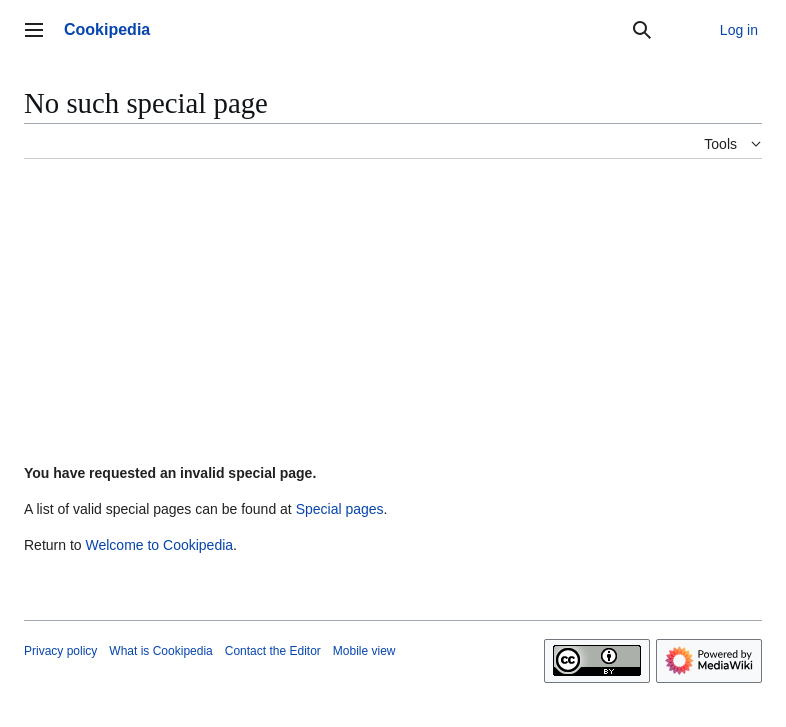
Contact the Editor (273, 651)
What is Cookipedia (160, 651)
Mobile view (364, 651)
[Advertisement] (393, 315)
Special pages (340, 509)
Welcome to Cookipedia (159, 545)
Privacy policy (60, 651)
